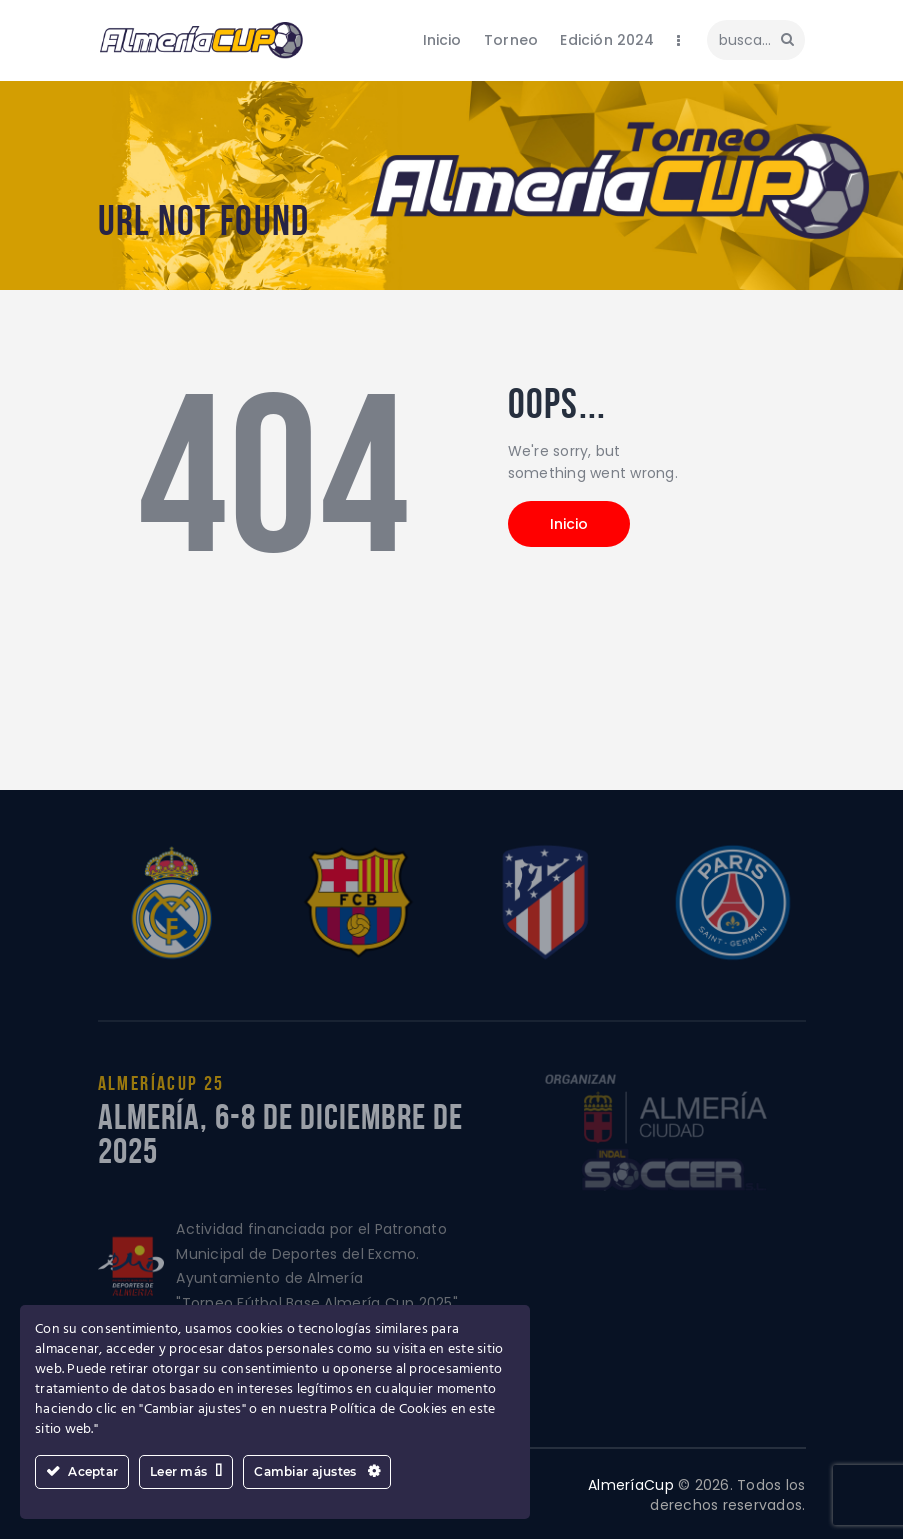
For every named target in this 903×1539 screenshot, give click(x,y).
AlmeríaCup (631, 1485)
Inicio (569, 524)
